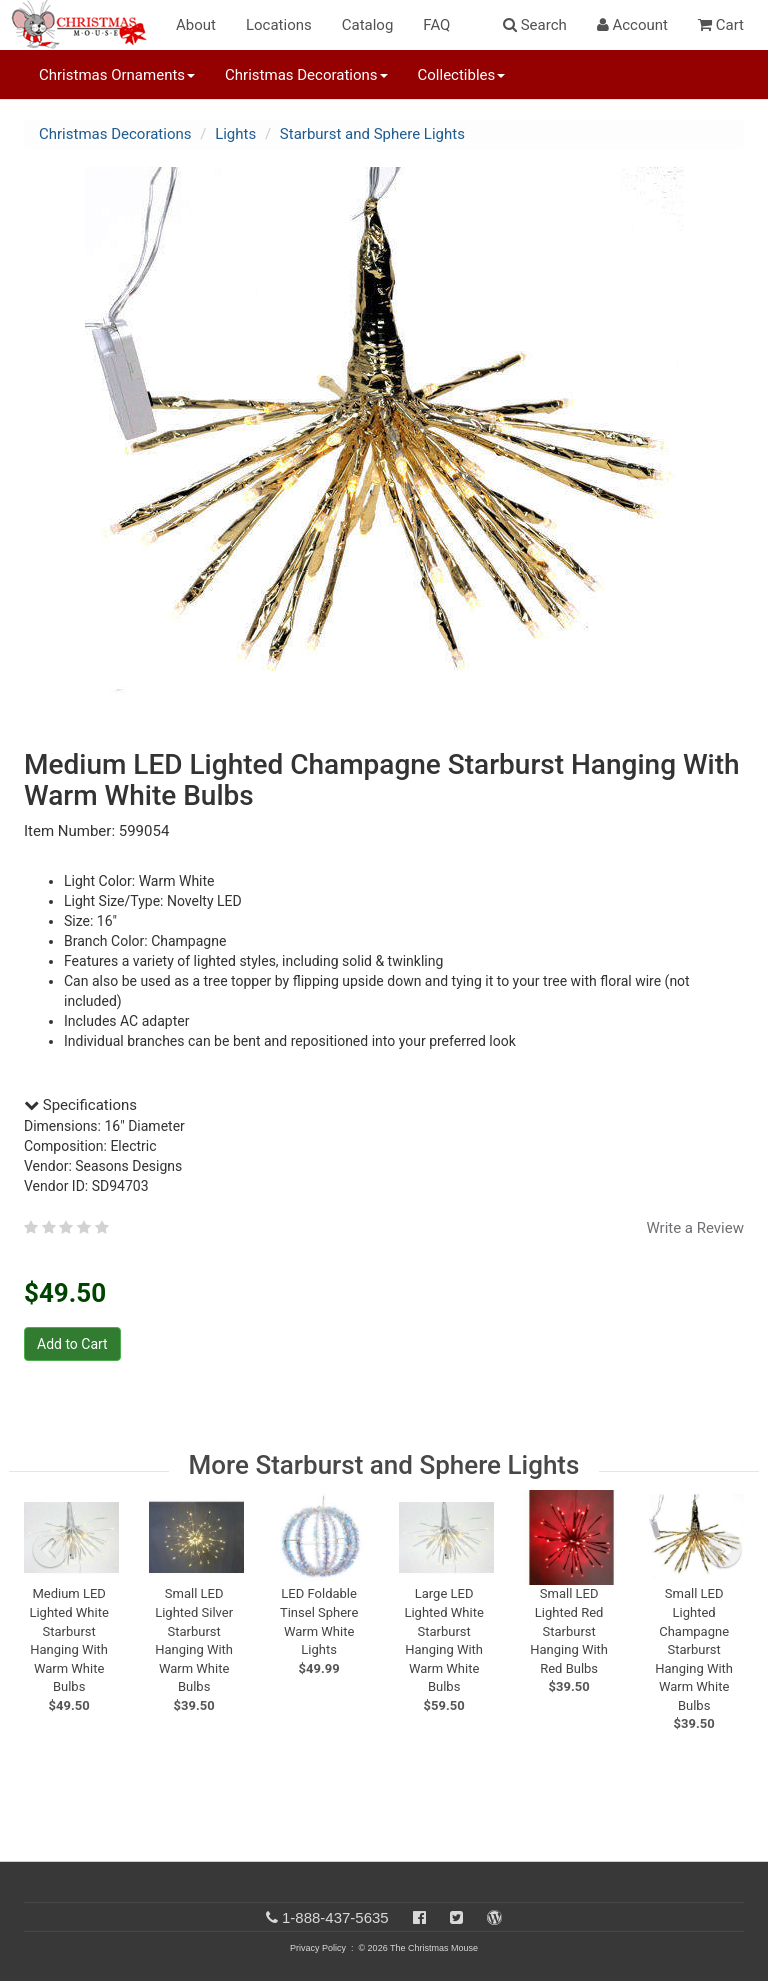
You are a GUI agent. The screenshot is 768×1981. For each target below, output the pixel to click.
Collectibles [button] (462, 75)
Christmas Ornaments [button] (117, 75)
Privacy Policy (318, 1948)
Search (535, 25)
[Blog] (494, 1917)
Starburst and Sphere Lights (372, 134)
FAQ (436, 25)
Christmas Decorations (115, 134)
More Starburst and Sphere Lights (384, 1465)
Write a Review (695, 1228)
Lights (235, 134)
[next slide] (724, 1550)
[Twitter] (456, 1917)
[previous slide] (50, 1550)
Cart (721, 25)
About (196, 25)
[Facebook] (419, 1917)
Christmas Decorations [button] (306, 75)
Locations (279, 25)
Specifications (80, 1105)
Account (632, 25)
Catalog (368, 25)
